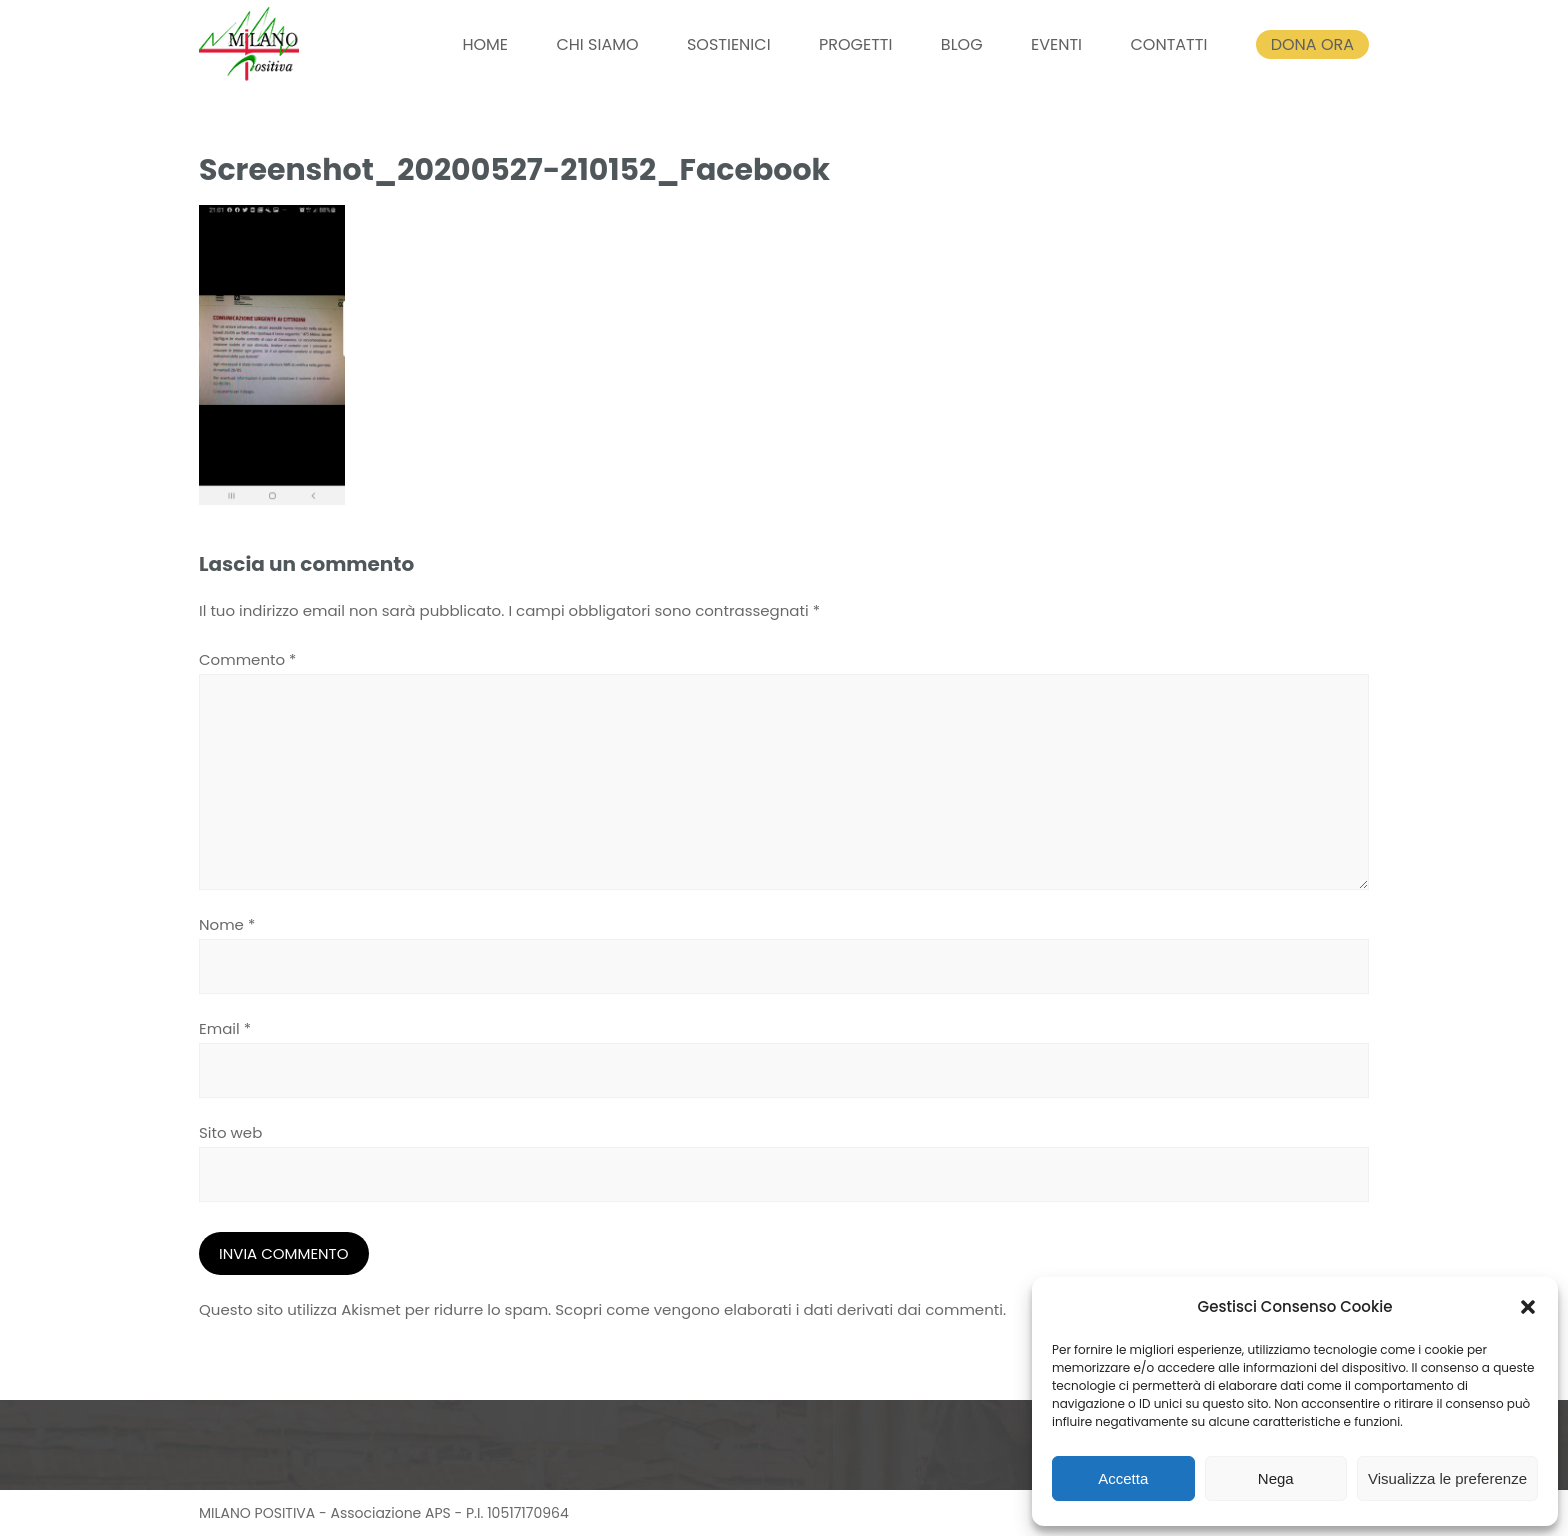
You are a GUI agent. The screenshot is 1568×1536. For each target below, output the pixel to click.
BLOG (962, 44)
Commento (247, 659)
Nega (1276, 1478)
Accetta (1123, 1478)
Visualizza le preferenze (1447, 1478)
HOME (485, 44)
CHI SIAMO (597, 44)
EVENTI (1056, 44)
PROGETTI (855, 44)
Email (225, 1028)
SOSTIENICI (729, 44)
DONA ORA (1312, 44)
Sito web (230, 1132)
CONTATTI (1168, 44)
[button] (1528, 1307)
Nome (227, 924)
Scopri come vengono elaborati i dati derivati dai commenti (779, 1309)
